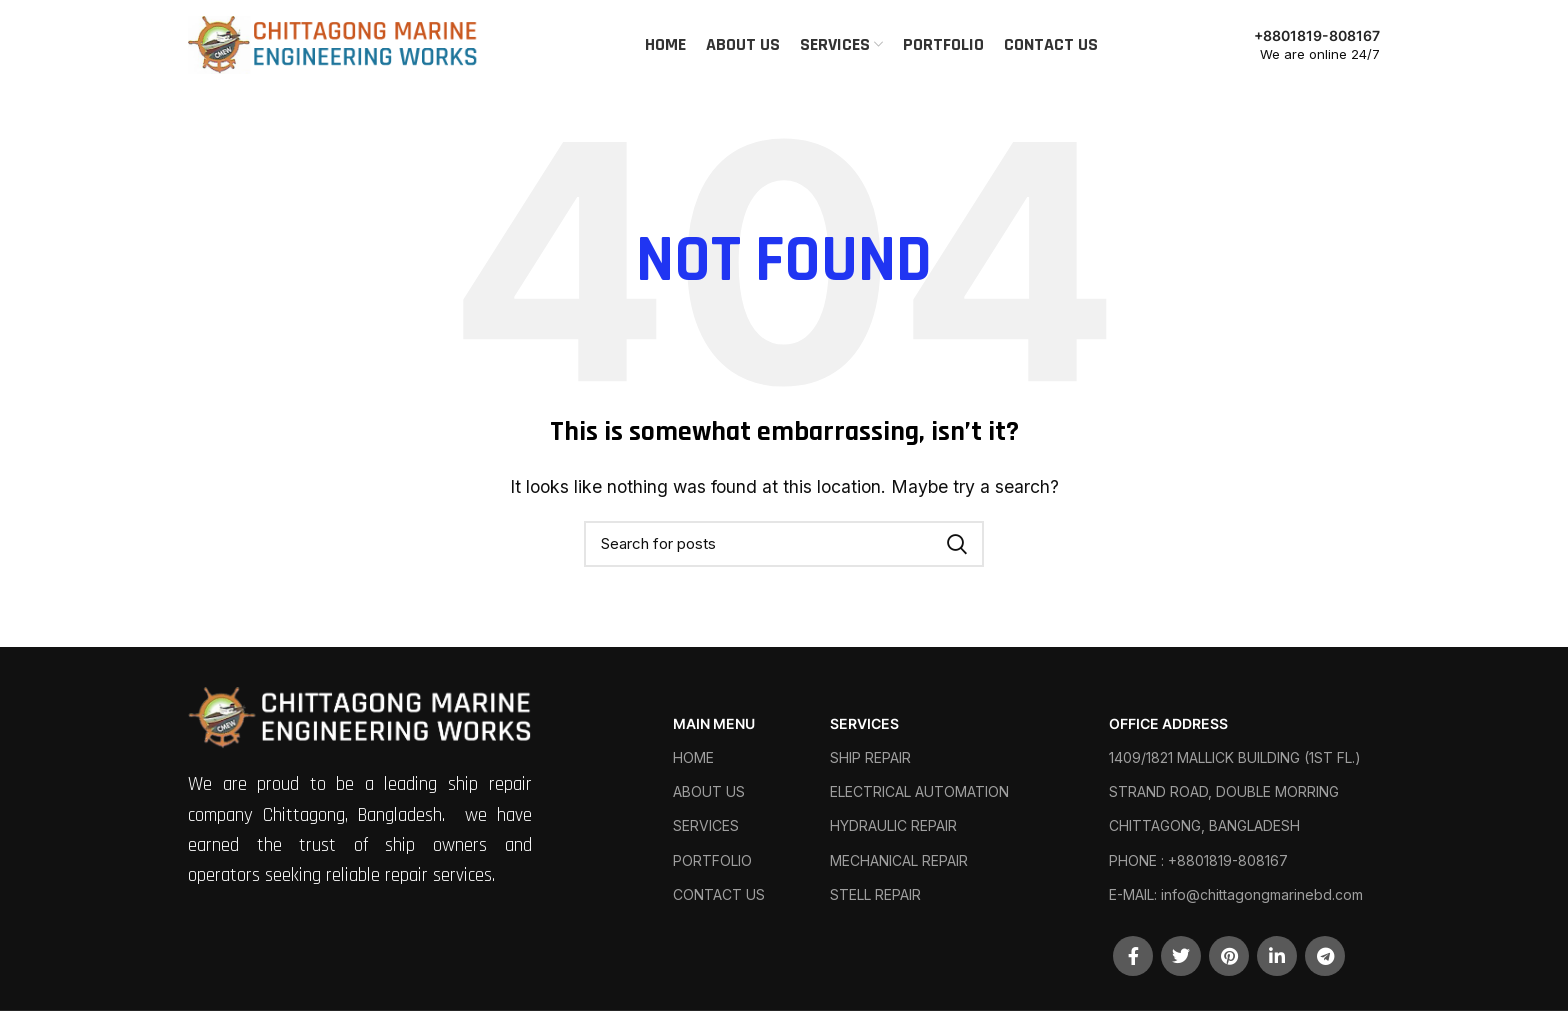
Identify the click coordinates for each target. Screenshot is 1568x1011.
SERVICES (706, 825)
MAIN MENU (714, 723)
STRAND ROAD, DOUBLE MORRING (1224, 791)
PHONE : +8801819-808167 (1198, 860)
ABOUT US (709, 791)
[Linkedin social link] (1277, 956)
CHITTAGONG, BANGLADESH (1204, 825)
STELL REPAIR (875, 894)
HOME (693, 757)
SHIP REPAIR (870, 757)
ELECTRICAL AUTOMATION (919, 791)
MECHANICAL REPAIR (899, 860)
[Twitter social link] (1181, 956)
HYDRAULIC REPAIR (893, 825)
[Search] (784, 544)
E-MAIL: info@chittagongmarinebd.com (1236, 894)
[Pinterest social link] (1229, 956)
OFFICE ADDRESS (1168, 723)
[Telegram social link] (1325, 956)
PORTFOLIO (712, 860)
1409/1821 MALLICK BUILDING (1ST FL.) (1235, 757)
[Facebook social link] (1133, 956)
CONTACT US (719, 894)
